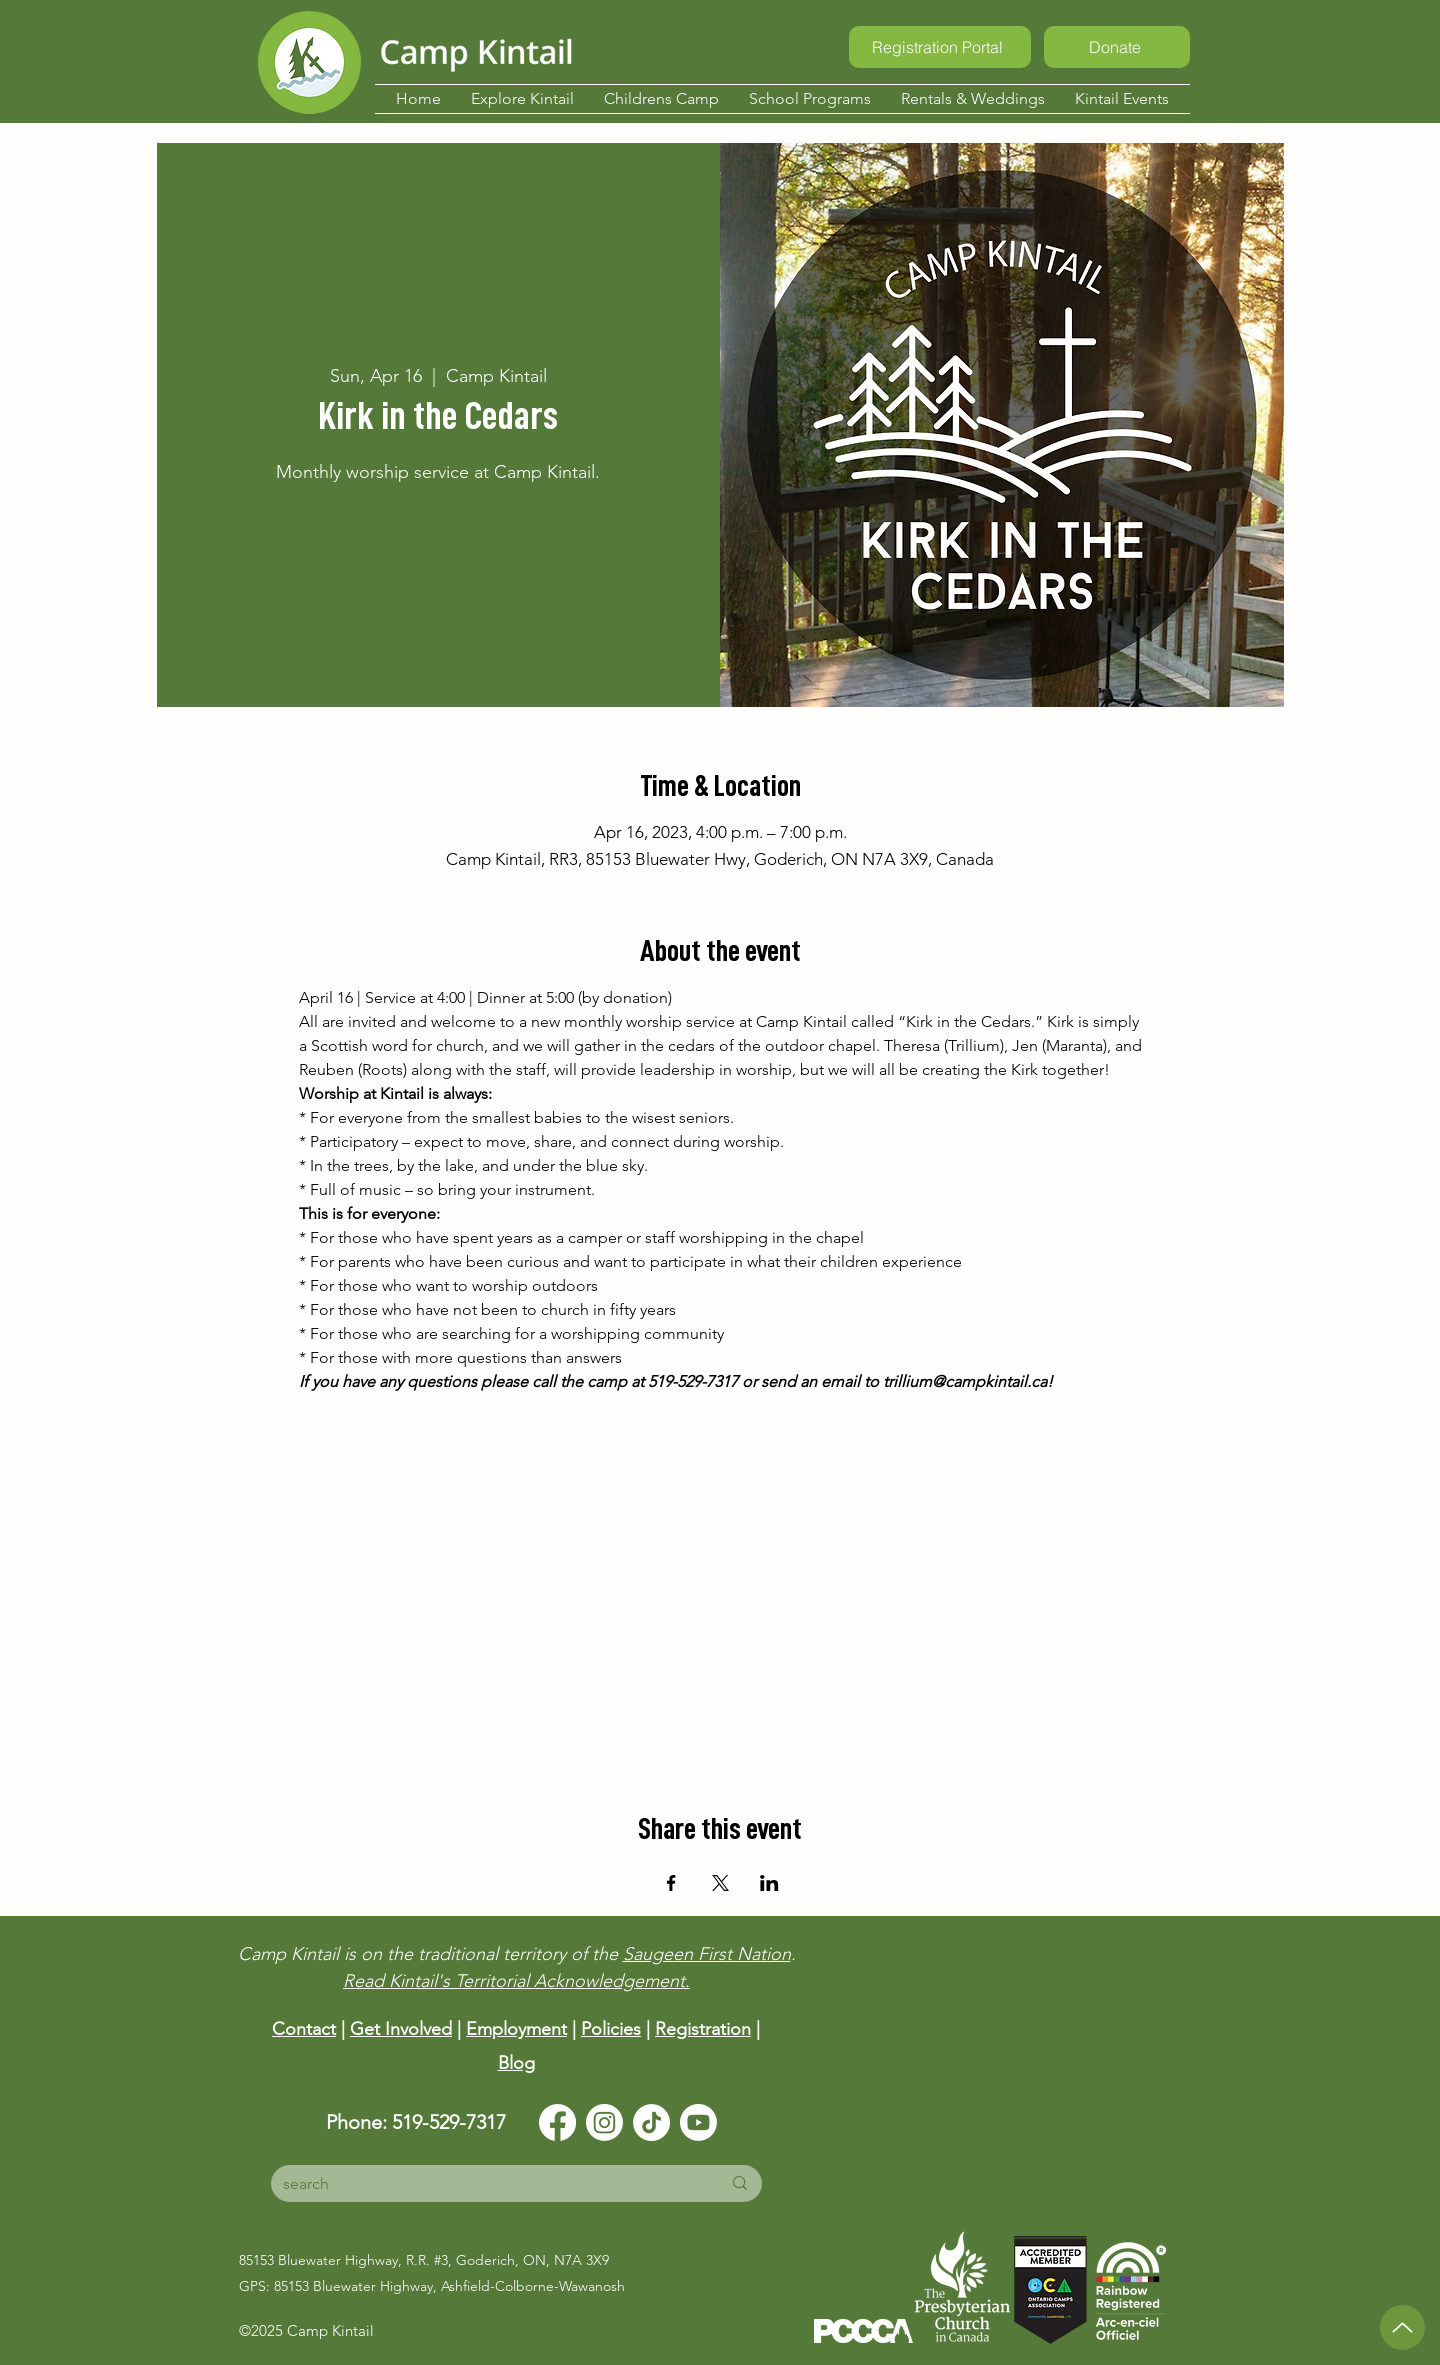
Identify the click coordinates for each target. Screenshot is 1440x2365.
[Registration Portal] (940, 47)
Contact (304, 2029)
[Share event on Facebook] (671, 1883)
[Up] (1402, 2327)
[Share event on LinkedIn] (769, 1883)
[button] (522, 99)
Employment (516, 2029)
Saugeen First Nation (707, 1954)
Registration (703, 2029)
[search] (487, 2183)
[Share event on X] (720, 1883)
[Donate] (1117, 47)
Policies (611, 2029)
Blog (516, 2063)
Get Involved (401, 2029)
